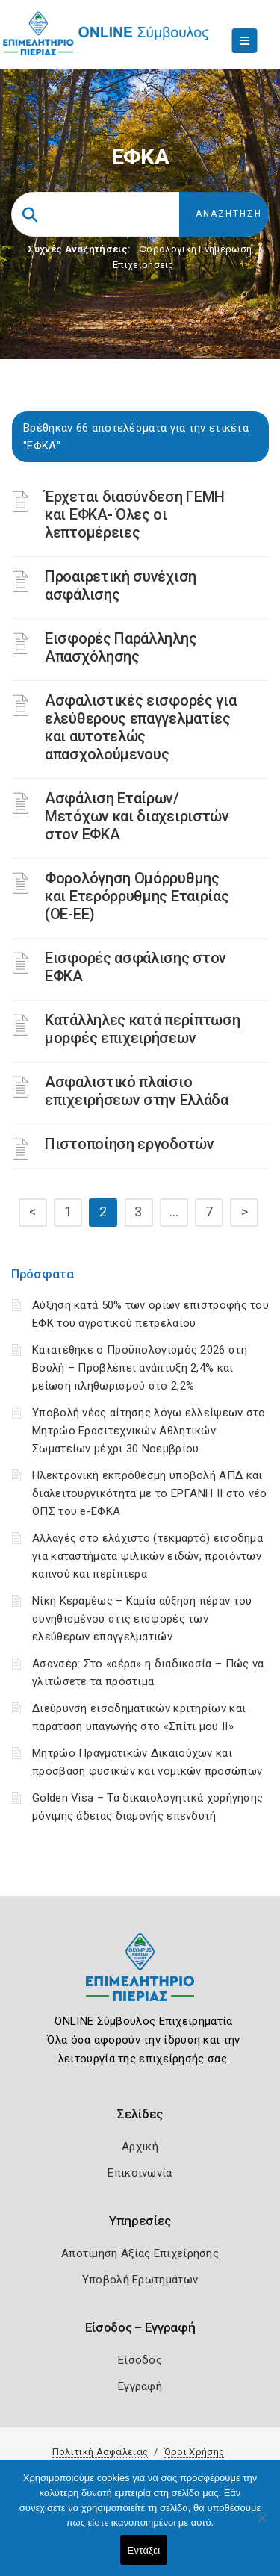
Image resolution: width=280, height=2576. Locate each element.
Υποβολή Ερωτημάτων (140, 2279)
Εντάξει (144, 2550)
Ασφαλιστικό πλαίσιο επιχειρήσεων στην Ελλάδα (136, 1091)
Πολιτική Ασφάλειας (100, 2451)
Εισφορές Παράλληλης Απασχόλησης (120, 647)
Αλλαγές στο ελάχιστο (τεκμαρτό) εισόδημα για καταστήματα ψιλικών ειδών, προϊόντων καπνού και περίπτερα (147, 1556)
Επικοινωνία (140, 2173)
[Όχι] (261, 2525)
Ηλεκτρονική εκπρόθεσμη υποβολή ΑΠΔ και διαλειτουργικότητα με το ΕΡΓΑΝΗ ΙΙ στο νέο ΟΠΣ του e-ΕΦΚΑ (149, 1493)
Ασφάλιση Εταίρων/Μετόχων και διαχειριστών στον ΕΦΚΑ (137, 816)
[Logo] (140, 1978)
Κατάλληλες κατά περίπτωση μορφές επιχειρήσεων (142, 1029)
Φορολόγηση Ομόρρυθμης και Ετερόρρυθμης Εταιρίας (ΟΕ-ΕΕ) (137, 896)
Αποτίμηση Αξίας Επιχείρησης (140, 2253)
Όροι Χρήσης (194, 2451)
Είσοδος (140, 2360)
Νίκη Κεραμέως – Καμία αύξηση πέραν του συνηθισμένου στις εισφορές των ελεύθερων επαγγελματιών (142, 1618)
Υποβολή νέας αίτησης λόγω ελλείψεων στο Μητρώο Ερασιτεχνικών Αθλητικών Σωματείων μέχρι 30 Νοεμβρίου (149, 1430)
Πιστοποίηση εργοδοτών (129, 1144)
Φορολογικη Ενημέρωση (195, 249)
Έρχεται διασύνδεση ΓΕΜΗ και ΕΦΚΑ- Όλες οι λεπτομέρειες (135, 514)
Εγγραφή (140, 2386)
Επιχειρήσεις (143, 264)
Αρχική (140, 2146)
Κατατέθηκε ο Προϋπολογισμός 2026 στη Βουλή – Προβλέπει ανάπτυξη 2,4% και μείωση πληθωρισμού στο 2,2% (139, 1368)
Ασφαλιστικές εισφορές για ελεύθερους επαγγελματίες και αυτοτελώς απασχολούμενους (141, 727)
